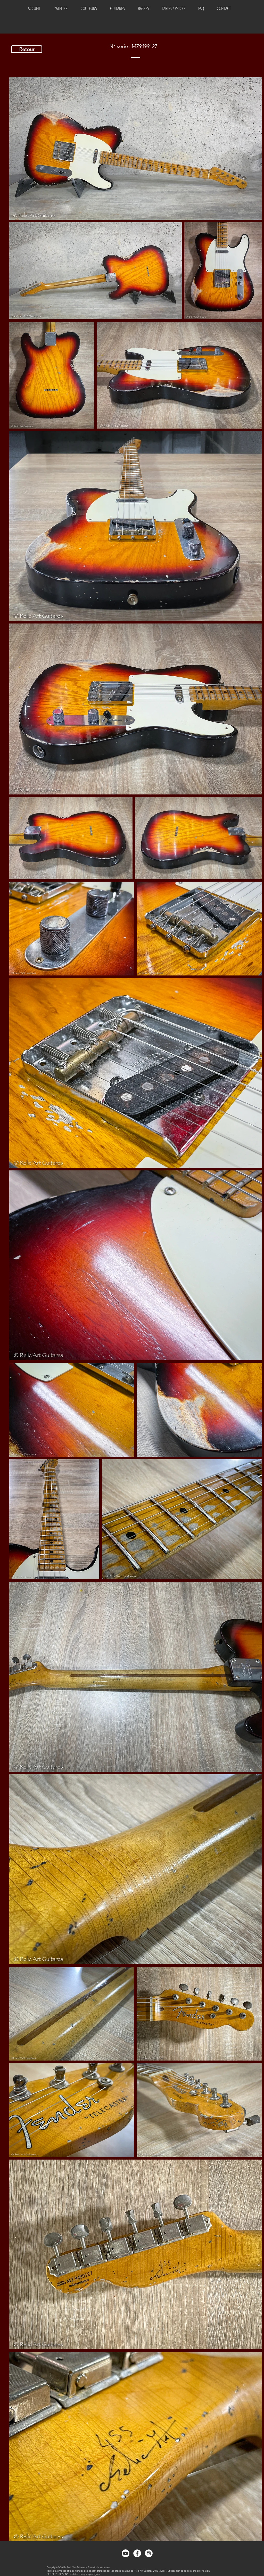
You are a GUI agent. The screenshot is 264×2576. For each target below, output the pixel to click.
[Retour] (26, 49)
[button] (88, 8)
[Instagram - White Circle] (149, 2553)
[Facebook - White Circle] (137, 2553)
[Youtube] (125, 2553)
